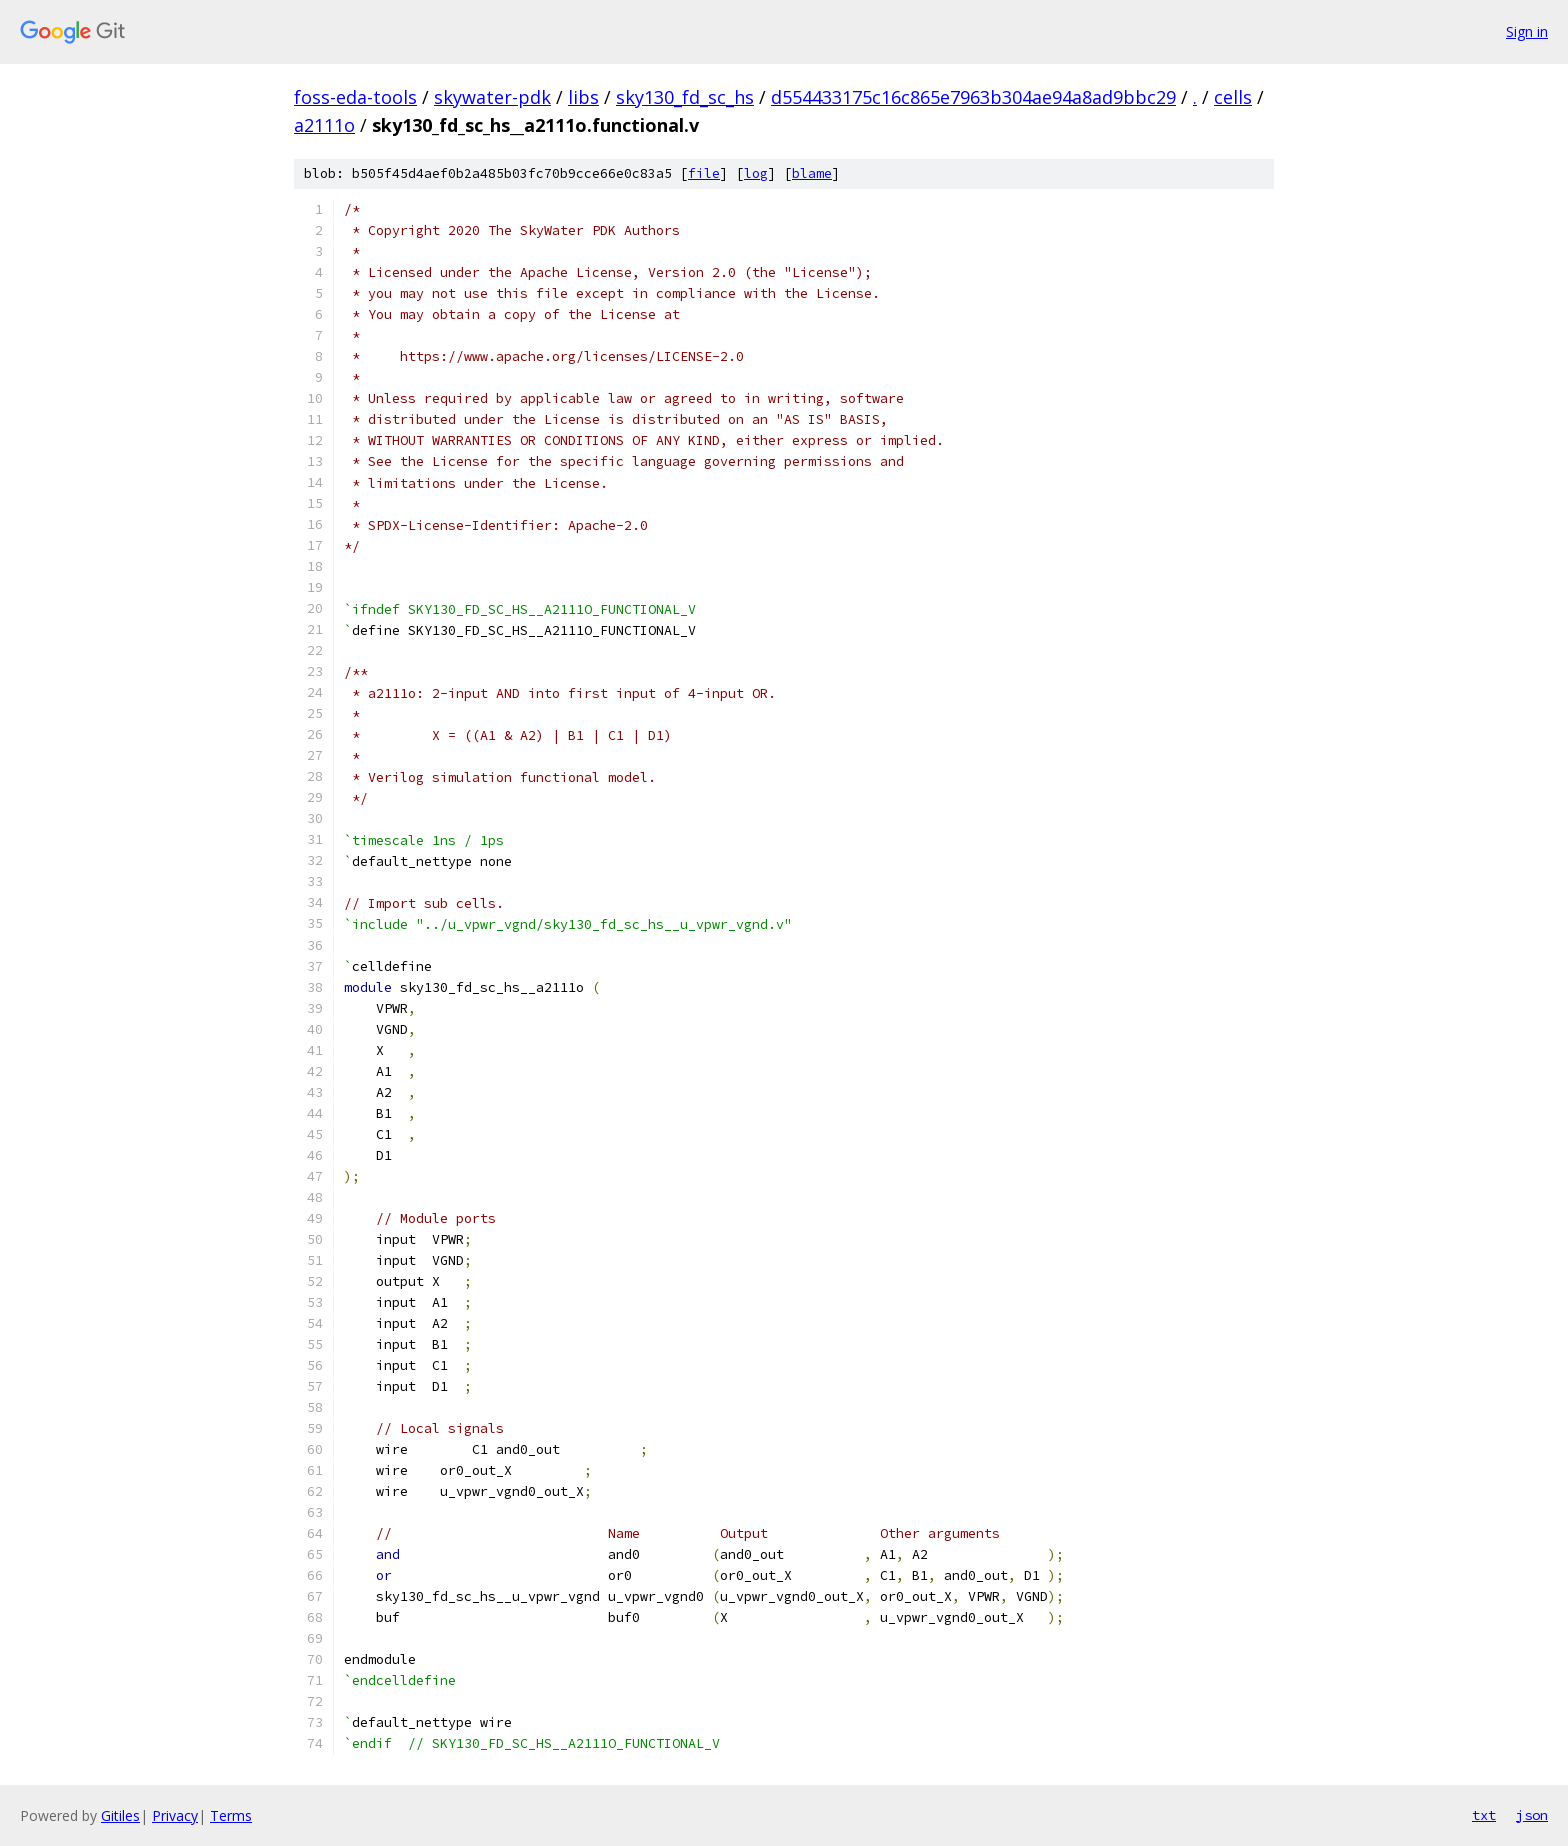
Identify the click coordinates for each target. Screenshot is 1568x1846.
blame (812, 173)
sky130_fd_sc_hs (685, 97)
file (704, 173)
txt (1484, 1815)
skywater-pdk (492, 97)
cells (1233, 97)
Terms (231, 1815)
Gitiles (120, 1815)
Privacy (175, 1815)
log (756, 173)
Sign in (1527, 31)
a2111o (324, 125)
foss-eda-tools (355, 97)
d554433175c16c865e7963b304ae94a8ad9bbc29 (973, 97)
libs (583, 97)
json (1532, 1815)
